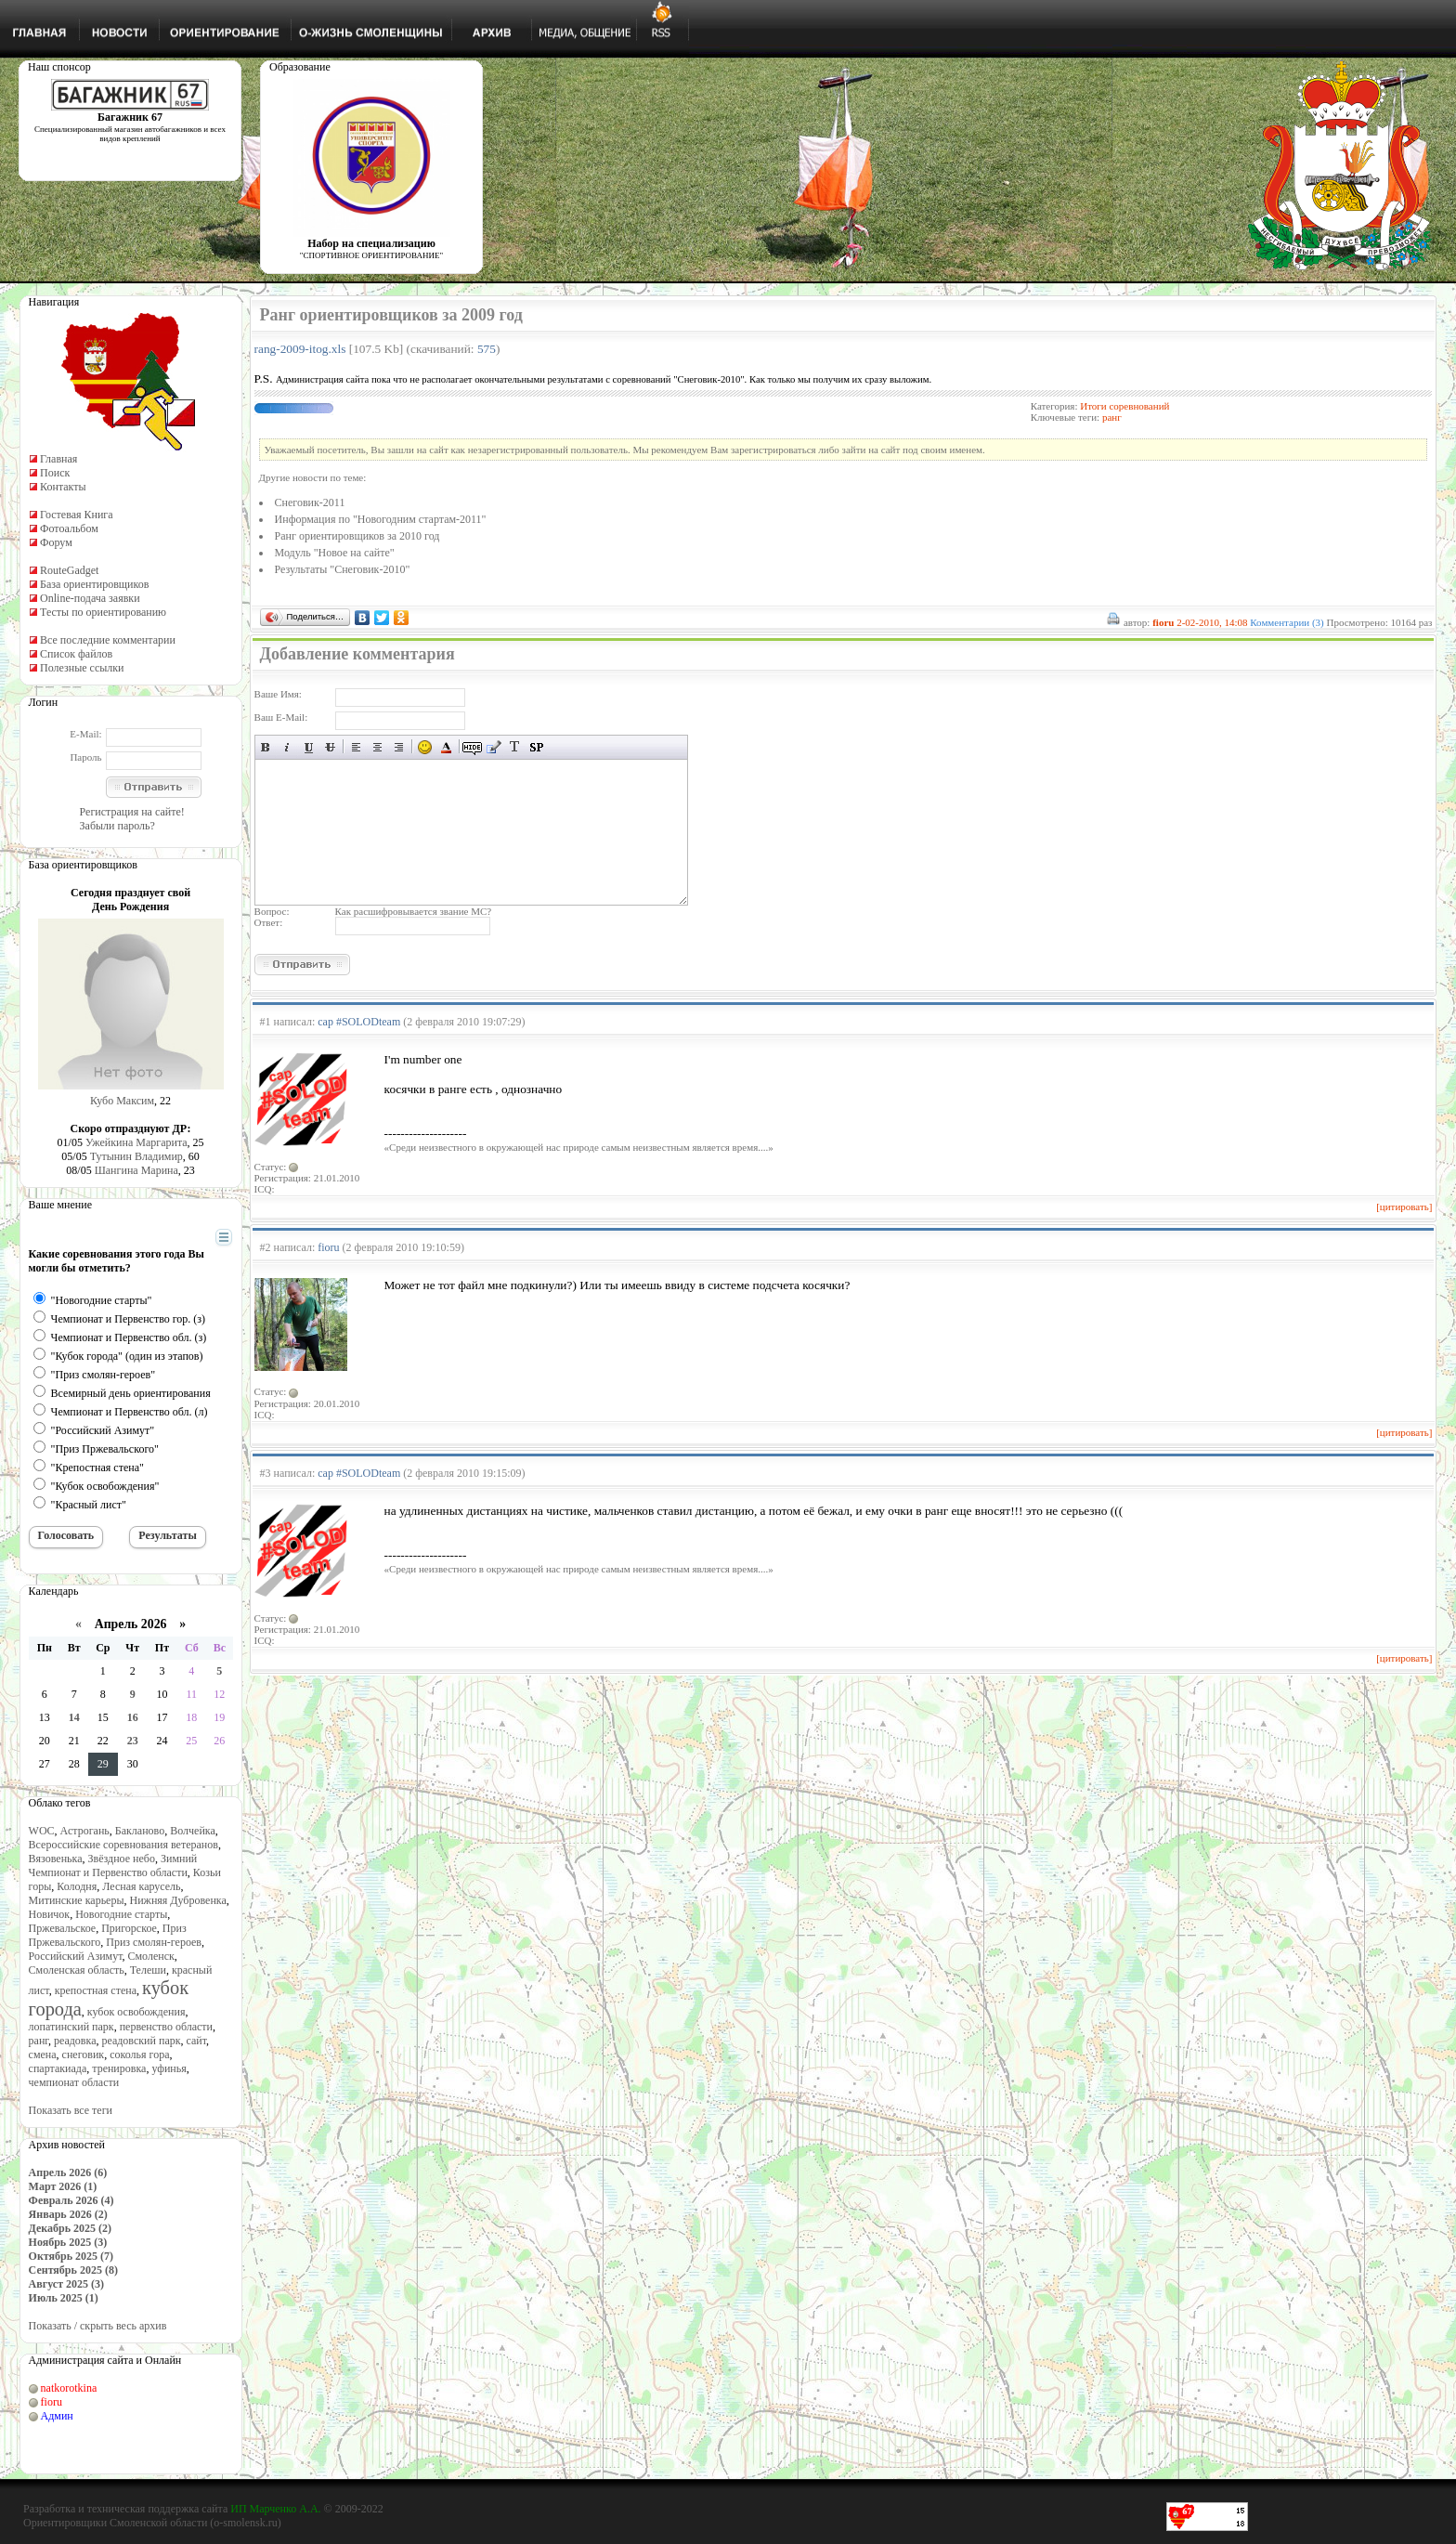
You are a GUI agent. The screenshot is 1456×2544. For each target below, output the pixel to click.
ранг (38, 2040)
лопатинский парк (71, 2026)
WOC (42, 1830)
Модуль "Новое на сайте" (335, 552)
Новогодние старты (121, 1914)
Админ (57, 2415)
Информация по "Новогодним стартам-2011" (381, 519)
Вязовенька (56, 1858)
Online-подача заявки (90, 598)
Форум (56, 542)
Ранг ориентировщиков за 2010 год (357, 535)
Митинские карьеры (76, 1900)
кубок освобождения (136, 2011)
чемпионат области (74, 2082)
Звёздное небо (121, 1858)
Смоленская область (76, 1969)
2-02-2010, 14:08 (1211, 622)
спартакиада (58, 2068)
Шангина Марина (136, 1170)
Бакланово (139, 1830)
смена (43, 2054)
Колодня (77, 1886)
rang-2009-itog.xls (300, 349)
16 (132, 1717)
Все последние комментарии (108, 639)
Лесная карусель (141, 1886)
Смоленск (151, 1956)
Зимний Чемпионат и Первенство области (113, 1865)
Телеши (148, 1969)
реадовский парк (140, 2040)
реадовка (75, 2040)
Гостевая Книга (76, 514)
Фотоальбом (69, 528)
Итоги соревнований (1124, 405)
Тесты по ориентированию (103, 612)
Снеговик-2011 (310, 502)
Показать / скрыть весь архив (98, 2325)
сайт (197, 2040)
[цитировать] (1404, 1206)
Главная (58, 458)
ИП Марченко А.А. (275, 2508)
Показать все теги (70, 2110)
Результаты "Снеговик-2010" (342, 569)
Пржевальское (63, 1928)
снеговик (83, 2054)
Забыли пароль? (117, 825)
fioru (51, 2401)
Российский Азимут (76, 1956)
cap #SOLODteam (359, 1021)
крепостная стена (95, 1990)
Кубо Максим (122, 1100)
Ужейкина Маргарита (136, 1142)
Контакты (63, 486)
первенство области (166, 2026)
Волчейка (192, 1830)
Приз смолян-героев (154, 1942)
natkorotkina (69, 2387)
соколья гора (139, 2054)
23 (132, 1740)
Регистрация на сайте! (132, 811)
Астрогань (85, 1830)
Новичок (50, 1914)
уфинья (168, 2068)
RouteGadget (69, 570)
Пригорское (129, 1928)
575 (486, 349)
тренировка (119, 2068)
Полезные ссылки (82, 667)
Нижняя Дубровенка (178, 1900)
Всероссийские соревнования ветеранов (123, 1844)
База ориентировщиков (94, 584)
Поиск (55, 472)
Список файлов (76, 653)
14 (74, 1717)
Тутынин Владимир (136, 1156)
